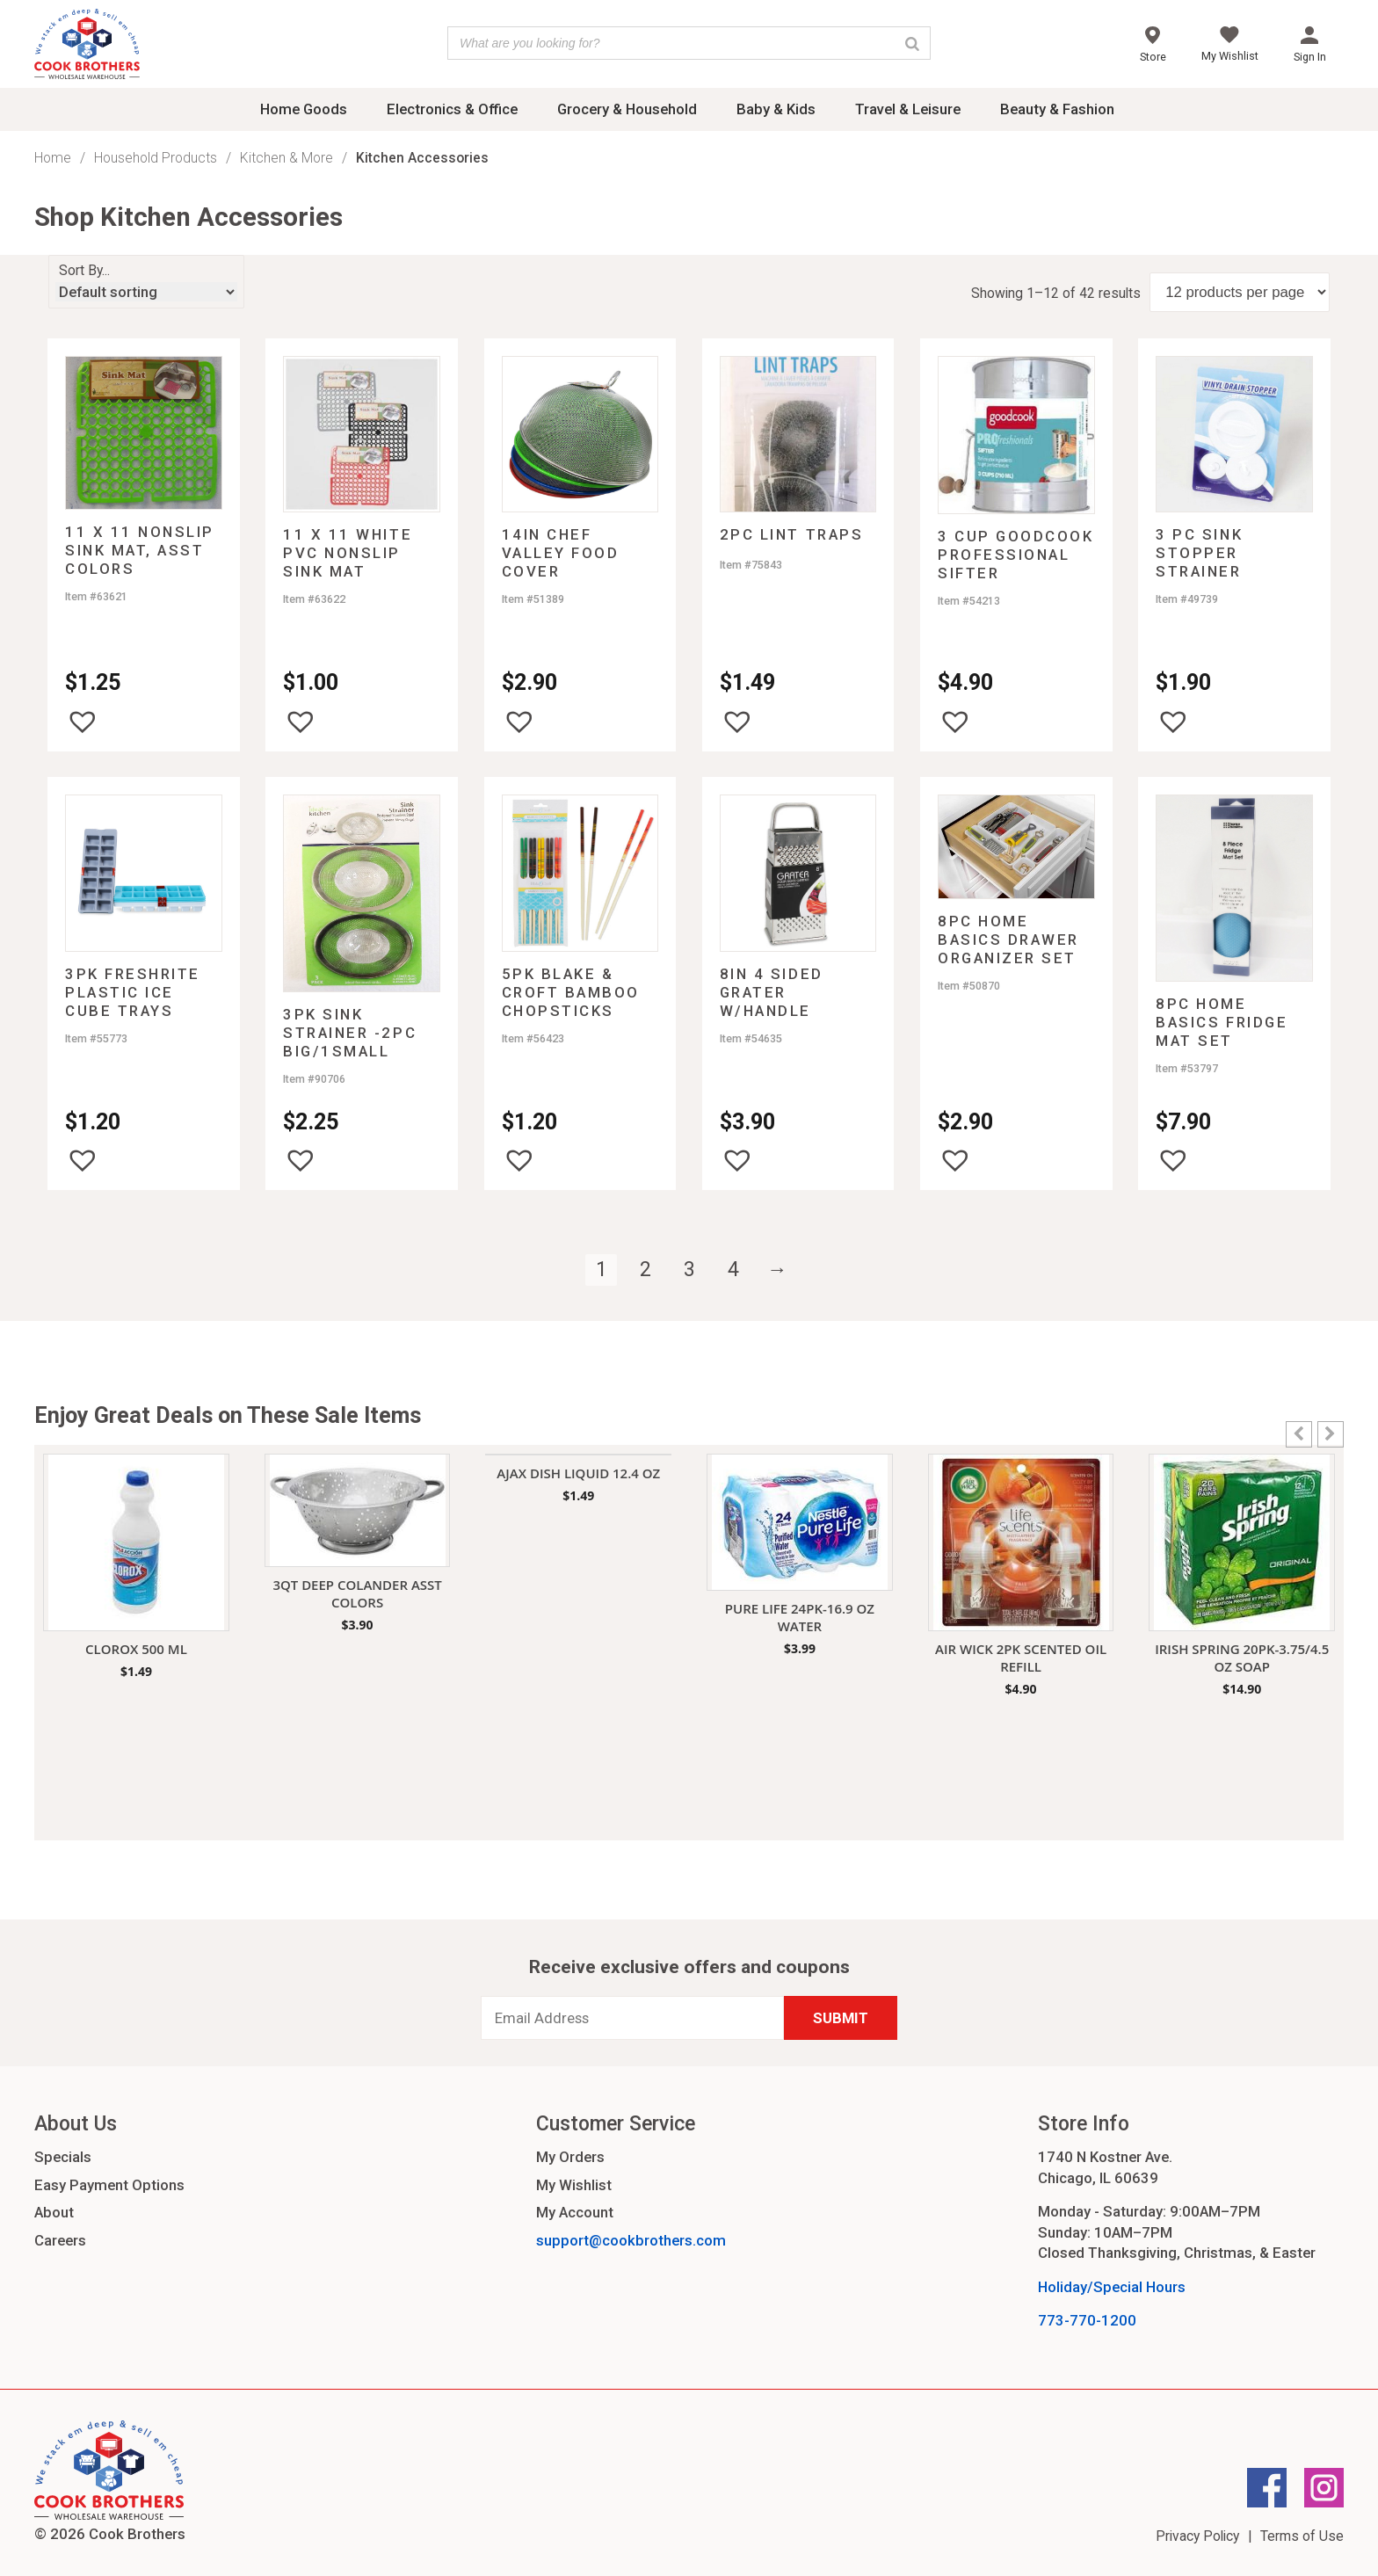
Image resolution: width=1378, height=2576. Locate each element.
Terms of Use (1302, 2536)
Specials (62, 2157)
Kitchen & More (286, 157)
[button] (82, 721)
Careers (60, 2240)
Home (52, 157)
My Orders (570, 2157)
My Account (574, 2212)
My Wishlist (574, 2185)
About (54, 2212)
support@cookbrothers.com (631, 2240)
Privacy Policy (1197, 2536)
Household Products (155, 157)
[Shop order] (146, 291)
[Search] (912, 43)
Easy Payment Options (109, 2185)
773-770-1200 (1087, 2320)
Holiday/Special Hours (1112, 2287)
